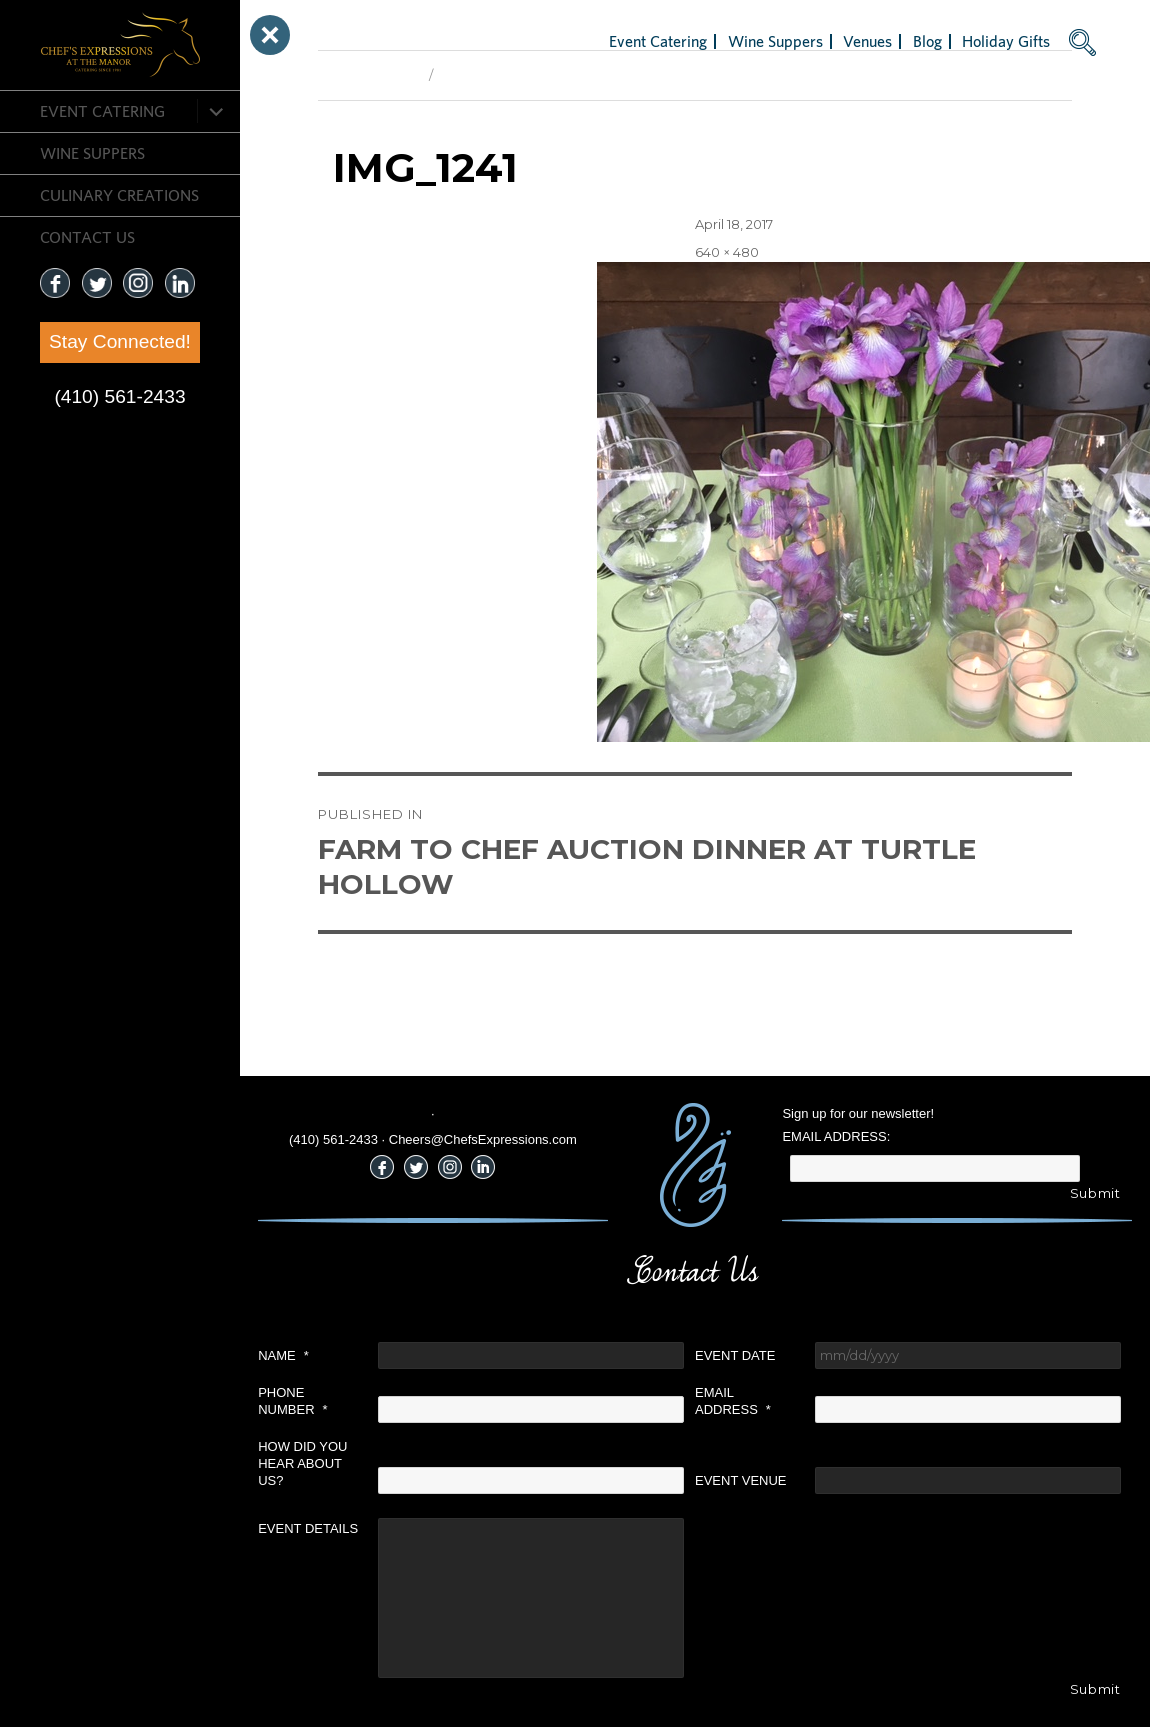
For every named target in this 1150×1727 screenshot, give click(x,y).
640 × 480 (727, 252)
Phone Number (292, 1401)
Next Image (478, 75)
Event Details (308, 1528)
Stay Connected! (120, 341)
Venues (867, 41)
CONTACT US (87, 237)
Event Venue (741, 1480)
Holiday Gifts (1006, 41)
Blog (927, 41)
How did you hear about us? (302, 1463)
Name (283, 1355)
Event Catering (102, 111)
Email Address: (836, 1136)
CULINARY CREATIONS (119, 195)
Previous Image (368, 75)
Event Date (735, 1355)
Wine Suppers (92, 153)
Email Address (733, 1401)
